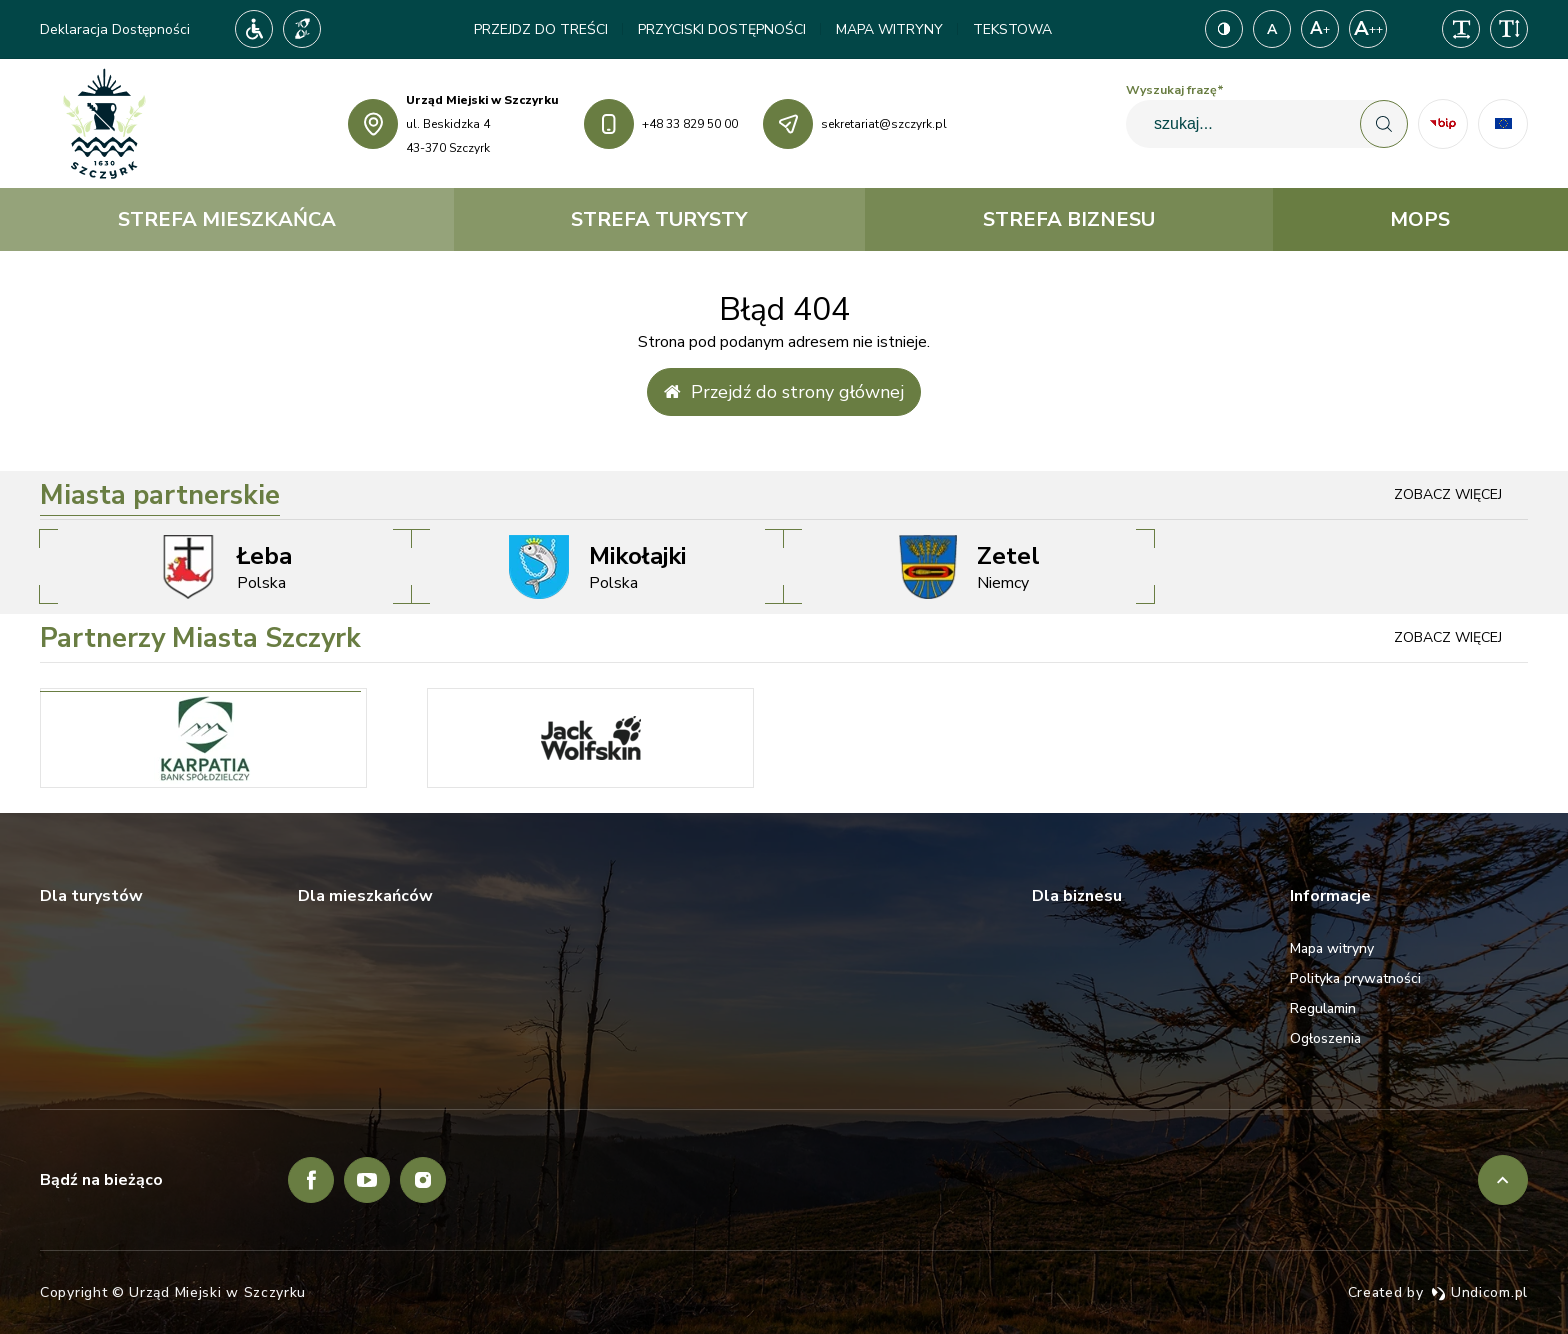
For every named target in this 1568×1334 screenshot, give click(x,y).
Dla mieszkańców (365, 896)
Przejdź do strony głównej (784, 392)
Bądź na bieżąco (101, 1180)
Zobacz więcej (1448, 494)
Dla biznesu (1077, 896)
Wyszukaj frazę (1175, 90)
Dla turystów (91, 896)
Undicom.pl (1479, 1292)
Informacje (1330, 896)
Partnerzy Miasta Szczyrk (200, 638)
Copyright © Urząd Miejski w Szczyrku (173, 1292)
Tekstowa (1012, 29)
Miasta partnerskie (160, 495)
